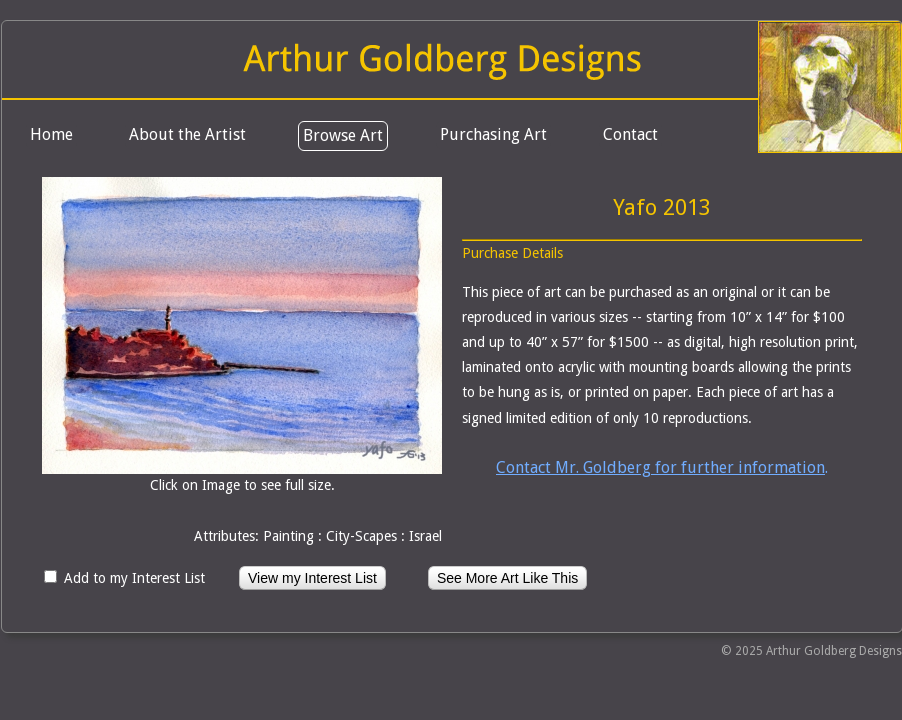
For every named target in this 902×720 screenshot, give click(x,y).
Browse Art (343, 135)
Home (51, 134)
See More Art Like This (507, 578)
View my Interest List (312, 578)
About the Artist (187, 134)
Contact (630, 134)
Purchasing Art (493, 134)
